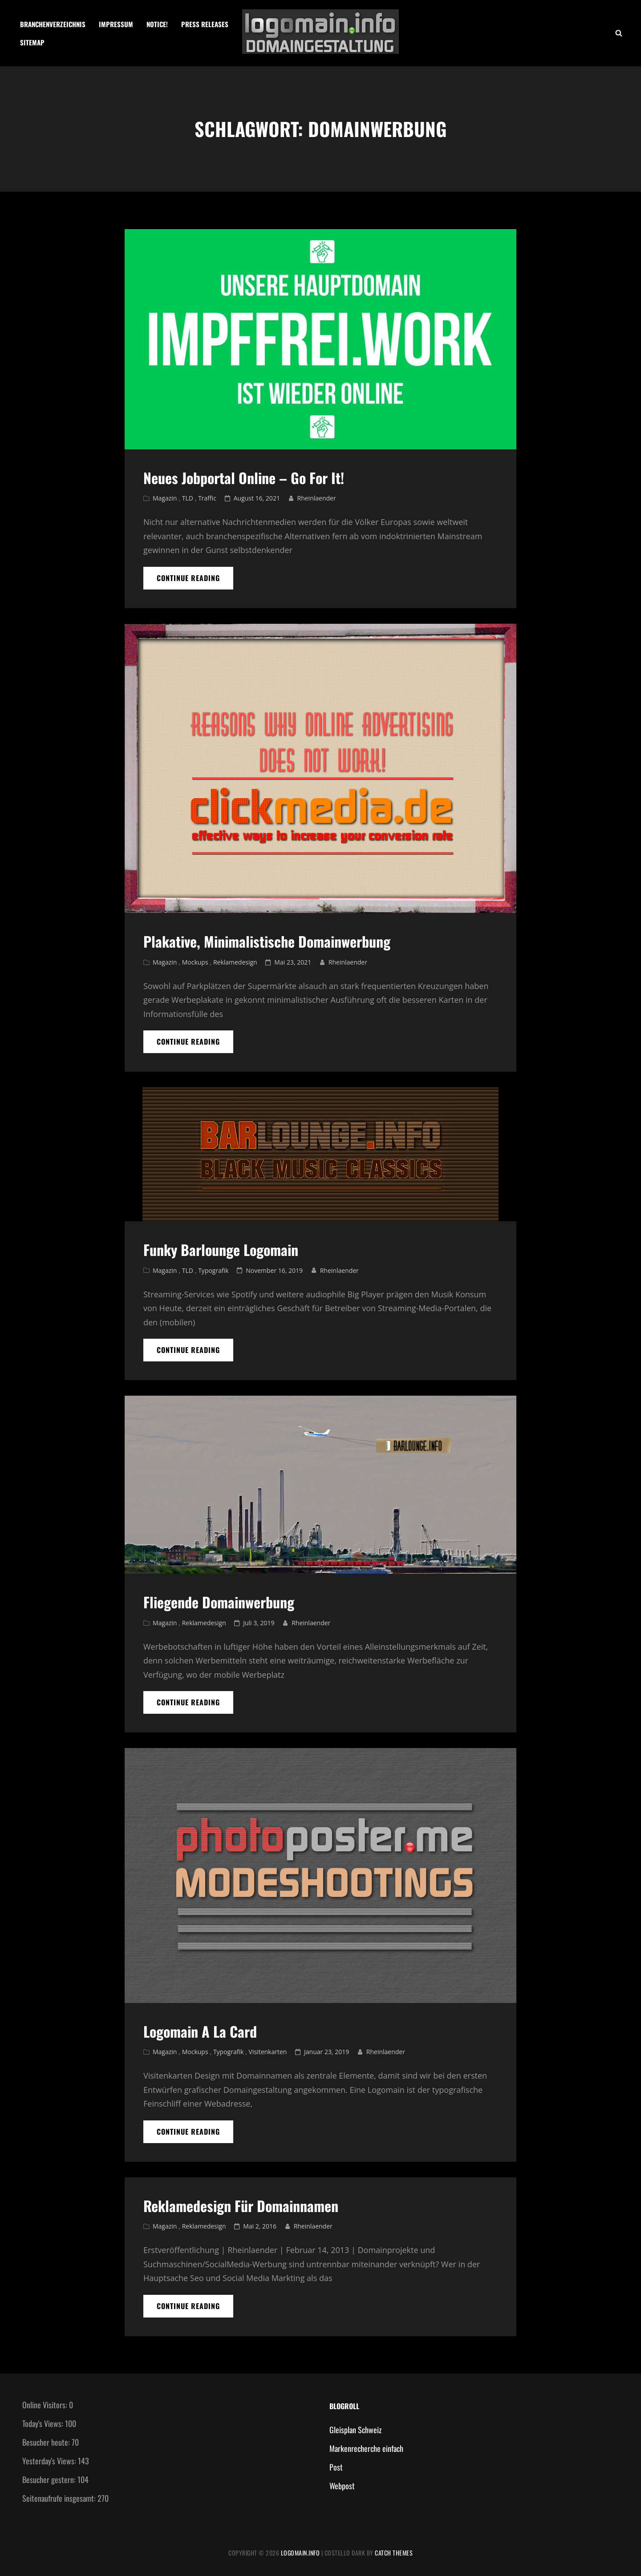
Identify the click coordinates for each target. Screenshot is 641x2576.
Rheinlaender (316, 498)
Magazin (165, 498)
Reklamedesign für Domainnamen (240, 2205)
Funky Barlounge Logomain (220, 1249)
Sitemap (32, 42)
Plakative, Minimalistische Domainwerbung (266, 941)
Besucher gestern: (49, 2479)
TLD (187, 498)
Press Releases (204, 24)
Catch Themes (394, 2552)
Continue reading (195, 581)
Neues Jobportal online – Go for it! (243, 477)
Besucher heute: (47, 2442)
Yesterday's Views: (50, 2461)
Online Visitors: (45, 2404)
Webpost (342, 2485)
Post (336, 2467)
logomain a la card (200, 2031)
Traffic (207, 498)
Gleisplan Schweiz (355, 2429)
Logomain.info (300, 2552)
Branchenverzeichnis (52, 24)
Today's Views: (43, 2423)
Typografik (213, 1270)
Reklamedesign (235, 962)
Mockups (195, 962)
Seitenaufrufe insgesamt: (59, 2498)
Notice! (157, 24)
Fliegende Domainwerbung (218, 1601)
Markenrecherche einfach (366, 2448)
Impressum (116, 24)
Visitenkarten (268, 2051)
